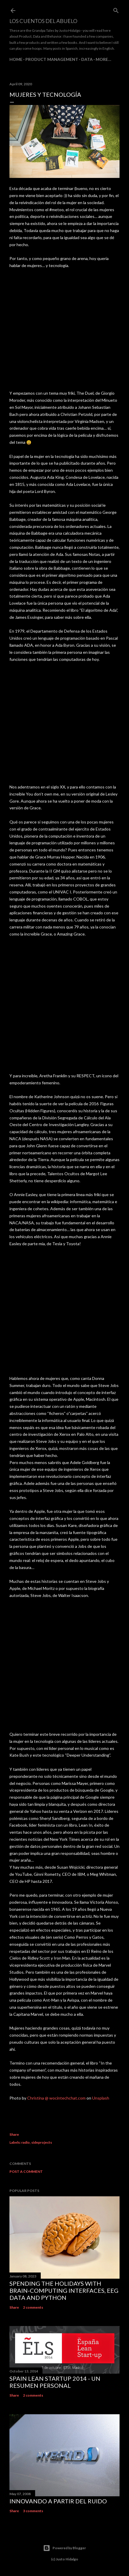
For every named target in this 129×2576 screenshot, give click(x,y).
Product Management (51, 59)
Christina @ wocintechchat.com (56, 2097)
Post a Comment (26, 2171)
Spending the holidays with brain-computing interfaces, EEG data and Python (63, 2290)
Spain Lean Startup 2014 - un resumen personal (54, 2382)
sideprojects (41, 2142)
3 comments (33, 2511)
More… (103, 59)
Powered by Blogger (64, 2548)
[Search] (116, 9)
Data (87, 59)
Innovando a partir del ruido (58, 2501)
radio (25, 2142)
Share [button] (14, 2134)
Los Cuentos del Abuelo (43, 21)
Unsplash (100, 2097)
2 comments (33, 2307)
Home (15, 59)
